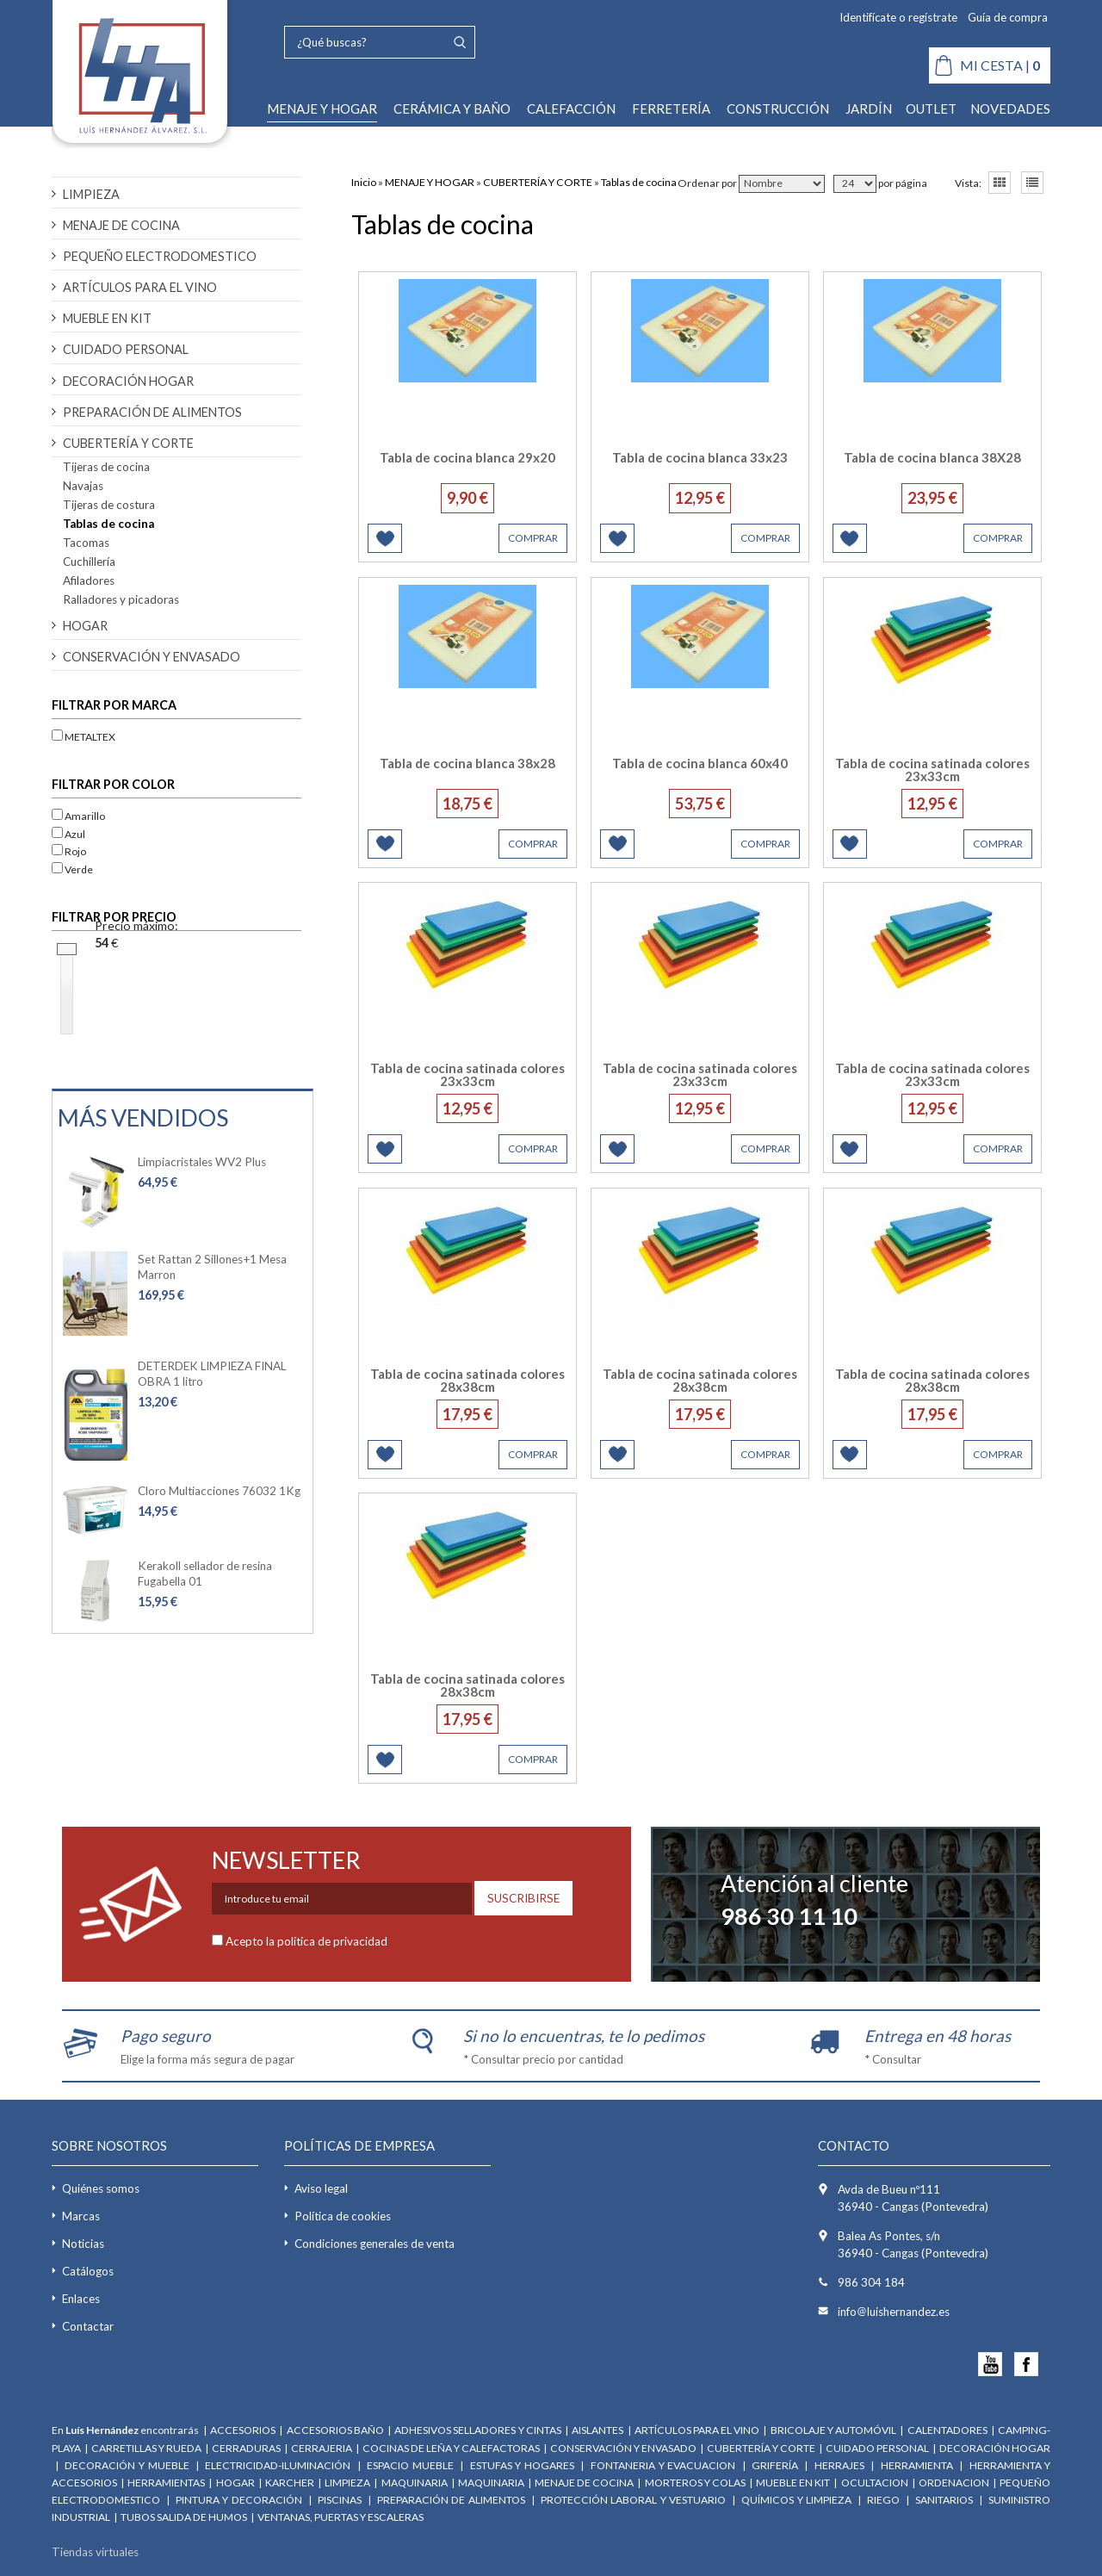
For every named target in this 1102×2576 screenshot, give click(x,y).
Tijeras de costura (109, 505)
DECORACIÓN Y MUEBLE (127, 2465)
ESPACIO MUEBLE (410, 2465)
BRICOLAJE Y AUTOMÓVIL (833, 2430)
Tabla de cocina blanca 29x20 (467, 457)
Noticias (83, 2243)
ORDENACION (955, 2482)
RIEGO (883, 2499)
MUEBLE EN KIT (107, 318)
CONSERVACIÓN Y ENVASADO (151, 656)
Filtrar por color (113, 784)
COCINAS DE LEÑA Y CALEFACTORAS (451, 2448)
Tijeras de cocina (106, 467)
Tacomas (86, 542)
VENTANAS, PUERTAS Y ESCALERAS (340, 2517)
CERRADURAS (246, 2448)
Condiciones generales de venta (374, 2243)
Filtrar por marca (114, 705)
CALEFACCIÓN (571, 108)
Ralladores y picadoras (121, 599)
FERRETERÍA (671, 108)
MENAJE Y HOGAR (322, 108)
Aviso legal (321, 2188)
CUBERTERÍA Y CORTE (128, 443)
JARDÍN (868, 108)
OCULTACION (874, 2482)
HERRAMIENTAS (166, 2482)
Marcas (81, 2216)
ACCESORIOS (243, 2430)
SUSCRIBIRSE (523, 1898)
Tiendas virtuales (95, 2552)
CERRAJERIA (321, 2448)
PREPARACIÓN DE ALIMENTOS (152, 412)
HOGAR (85, 625)
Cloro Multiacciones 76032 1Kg (219, 1491)
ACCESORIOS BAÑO (335, 2430)
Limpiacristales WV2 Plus (202, 1162)
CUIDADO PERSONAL (126, 349)
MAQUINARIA (414, 2482)
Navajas (83, 486)
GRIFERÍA (775, 2465)
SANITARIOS (944, 2499)
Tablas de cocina (108, 524)
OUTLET (931, 108)
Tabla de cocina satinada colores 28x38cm (467, 1380)
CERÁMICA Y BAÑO (452, 108)
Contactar (88, 2326)
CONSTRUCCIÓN (778, 108)
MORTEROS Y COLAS (695, 2482)
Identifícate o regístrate (898, 17)
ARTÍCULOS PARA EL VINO (140, 287)
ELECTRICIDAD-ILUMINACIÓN (277, 2465)
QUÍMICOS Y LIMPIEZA (796, 2499)
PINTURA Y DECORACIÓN (239, 2499)
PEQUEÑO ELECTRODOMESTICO (160, 256)
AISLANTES (598, 2430)
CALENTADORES (947, 2430)
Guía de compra (1008, 17)
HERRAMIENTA (919, 2465)
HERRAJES (839, 2465)
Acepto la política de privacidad (306, 1941)
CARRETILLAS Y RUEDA (146, 2448)
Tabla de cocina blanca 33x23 (700, 457)
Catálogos (88, 2271)
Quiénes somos (100, 2188)
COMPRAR (533, 537)
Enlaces (81, 2299)
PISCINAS (340, 2499)
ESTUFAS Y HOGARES (522, 2465)
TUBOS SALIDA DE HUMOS (185, 2517)
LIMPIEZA (91, 194)
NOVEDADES (1010, 108)
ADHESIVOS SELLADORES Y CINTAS (477, 2430)
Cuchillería (89, 561)
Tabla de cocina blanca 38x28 (467, 763)
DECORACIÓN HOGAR (128, 381)
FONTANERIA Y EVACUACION (663, 2465)
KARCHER (289, 2482)
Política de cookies (342, 2216)
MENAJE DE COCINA (121, 225)
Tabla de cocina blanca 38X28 (932, 457)
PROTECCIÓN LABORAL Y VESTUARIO (633, 2499)
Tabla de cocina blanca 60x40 (700, 763)
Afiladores (89, 580)
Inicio (363, 182)
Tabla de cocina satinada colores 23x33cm (932, 769)
